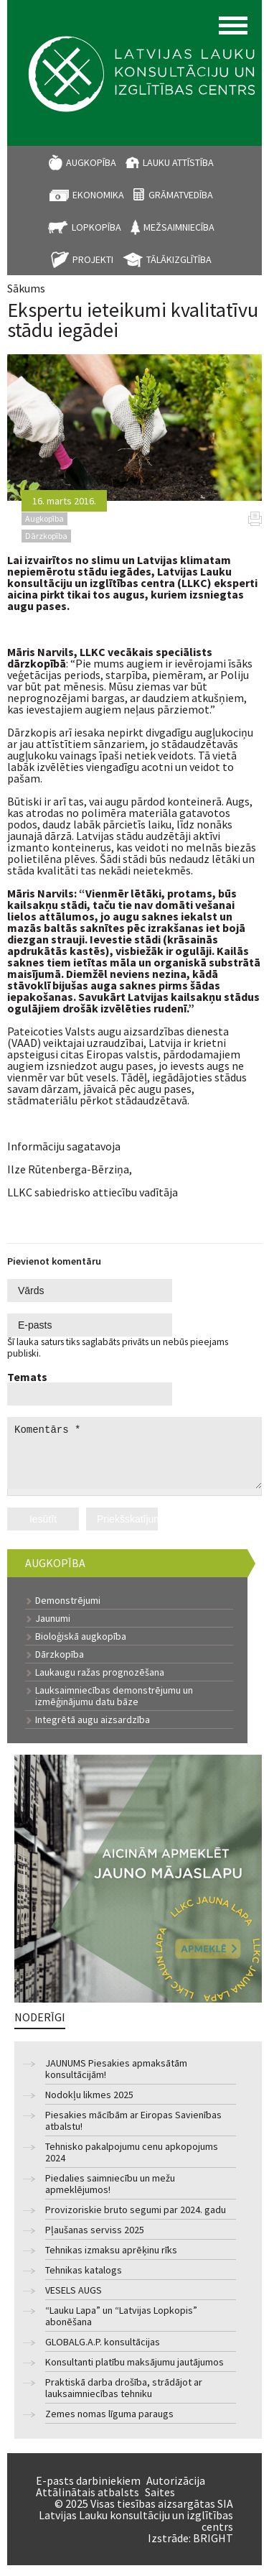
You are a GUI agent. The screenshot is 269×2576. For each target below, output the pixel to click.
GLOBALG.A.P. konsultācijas (102, 2353)
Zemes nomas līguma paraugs (109, 2425)
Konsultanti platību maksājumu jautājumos (134, 2373)
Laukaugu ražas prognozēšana (99, 1682)
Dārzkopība (59, 1664)
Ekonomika (98, 194)
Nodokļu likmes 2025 (89, 2106)
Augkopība (91, 162)
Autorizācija (175, 2491)
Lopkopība (96, 227)
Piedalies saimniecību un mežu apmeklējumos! (110, 2195)
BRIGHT (213, 2549)
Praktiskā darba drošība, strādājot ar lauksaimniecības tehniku (123, 2399)
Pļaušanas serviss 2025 (94, 2241)
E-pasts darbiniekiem (88, 2491)
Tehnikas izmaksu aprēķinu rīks (111, 2261)
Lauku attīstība (178, 162)
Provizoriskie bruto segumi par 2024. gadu (135, 2221)
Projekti (92, 259)
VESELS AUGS (73, 2301)
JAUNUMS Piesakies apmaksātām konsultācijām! (116, 2080)
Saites (160, 2503)
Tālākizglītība (179, 259)
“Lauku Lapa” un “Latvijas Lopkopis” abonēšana (121, 2327)
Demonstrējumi (67, 1611)
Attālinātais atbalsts (87, 2503)
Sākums (26, 288)
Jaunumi (52, 1628)
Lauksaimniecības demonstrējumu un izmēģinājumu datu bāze (114, 1706)
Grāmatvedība (180, 194)
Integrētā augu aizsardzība (92, 1730)
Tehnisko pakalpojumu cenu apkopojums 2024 (131, 2163)
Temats (27, 1376)
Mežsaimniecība (178, 227)
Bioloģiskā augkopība (80, 1646)
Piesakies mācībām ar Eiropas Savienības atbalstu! (133, 2131)
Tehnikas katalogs (83, 2281)
